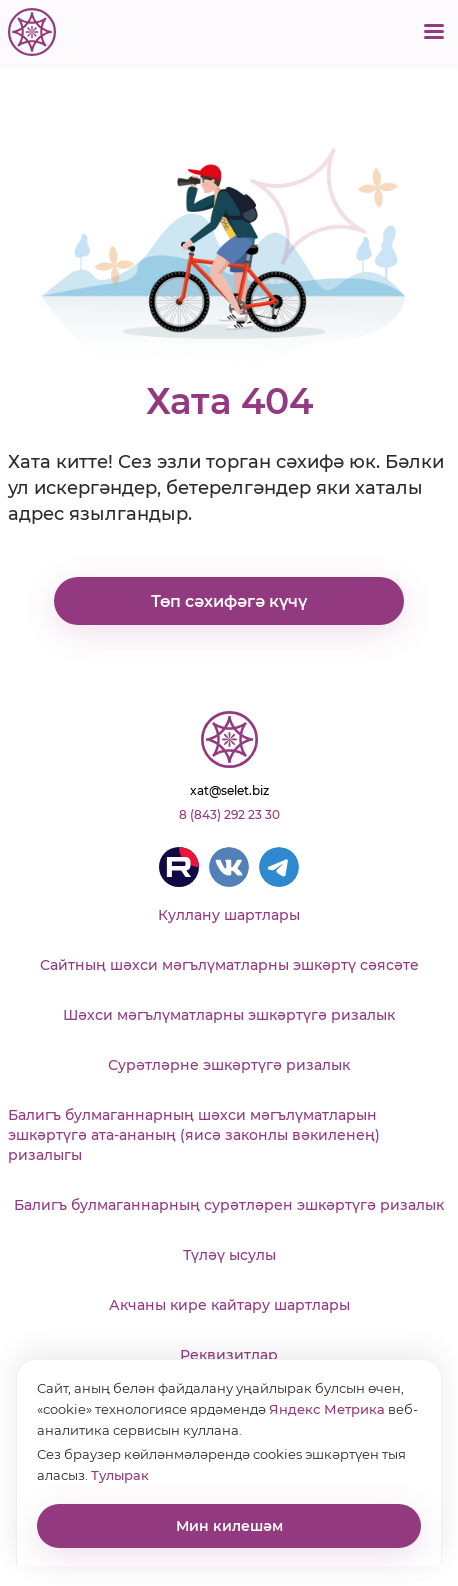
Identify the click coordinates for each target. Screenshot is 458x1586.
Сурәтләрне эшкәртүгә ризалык (229, 1065)
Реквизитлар (229, 1355)
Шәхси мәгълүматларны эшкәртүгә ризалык (229, 1015)
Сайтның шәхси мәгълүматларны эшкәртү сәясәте (229, 965)
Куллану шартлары (229, 915)
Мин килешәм (229, 1526)
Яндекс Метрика (327, 1409)
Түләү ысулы (229, 1255)
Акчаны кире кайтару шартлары (229, 1305)
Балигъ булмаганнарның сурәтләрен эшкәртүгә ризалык (229, 1205)
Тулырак (120, 1475)
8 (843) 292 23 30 (229, 814)
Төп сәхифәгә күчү (229, 601)
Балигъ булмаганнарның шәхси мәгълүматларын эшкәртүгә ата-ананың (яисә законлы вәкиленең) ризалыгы (194, 1135)
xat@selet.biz (229, 790)
